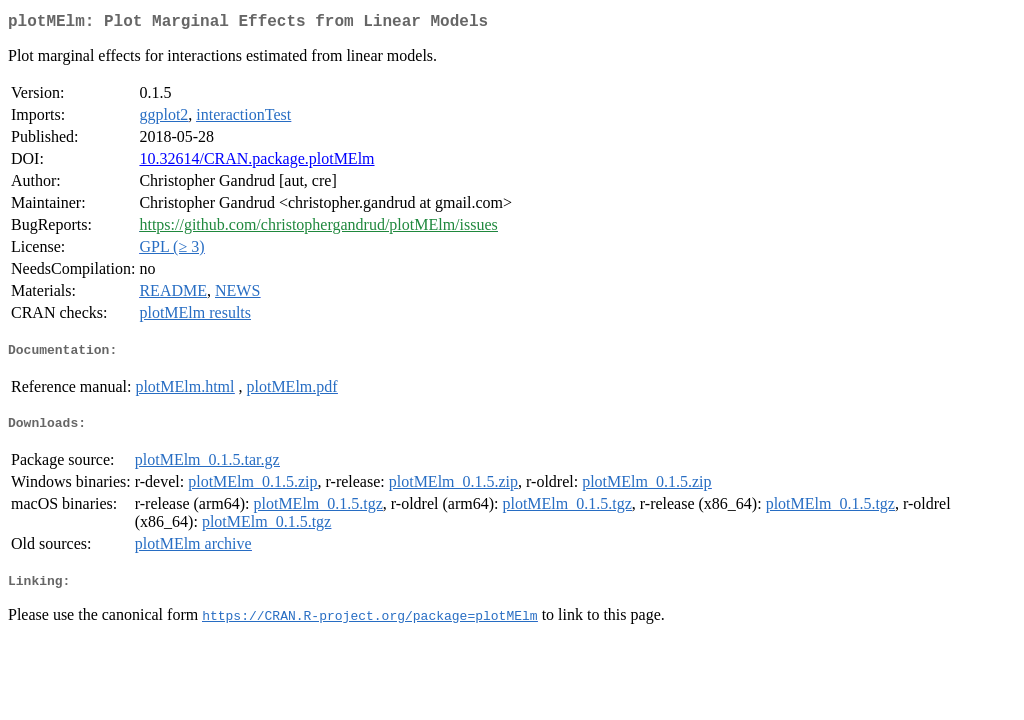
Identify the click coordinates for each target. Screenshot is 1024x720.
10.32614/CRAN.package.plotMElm (256, 162)
